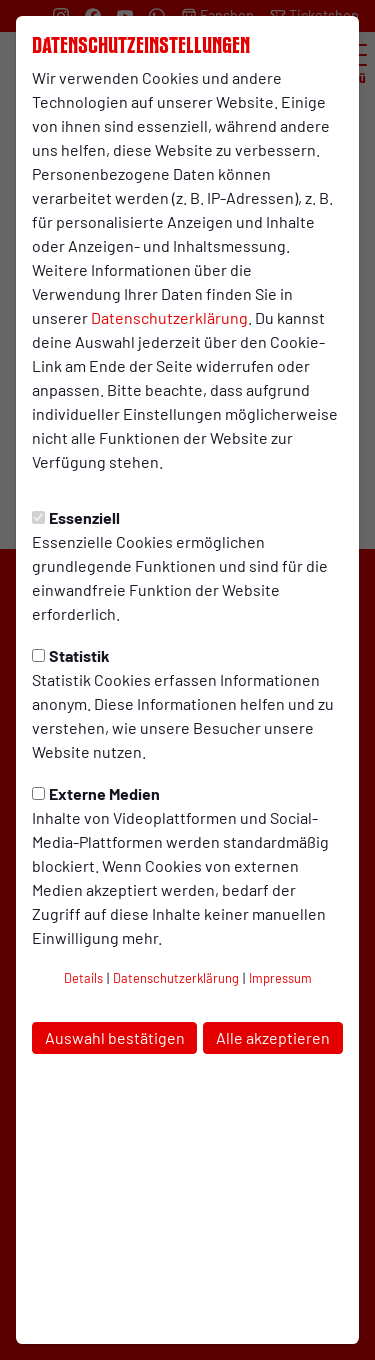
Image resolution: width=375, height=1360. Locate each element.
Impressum (280, 978)
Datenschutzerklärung (169, 317)
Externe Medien (96, 793)
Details (83, 978)
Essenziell (76, 517)
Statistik (71, 655)
